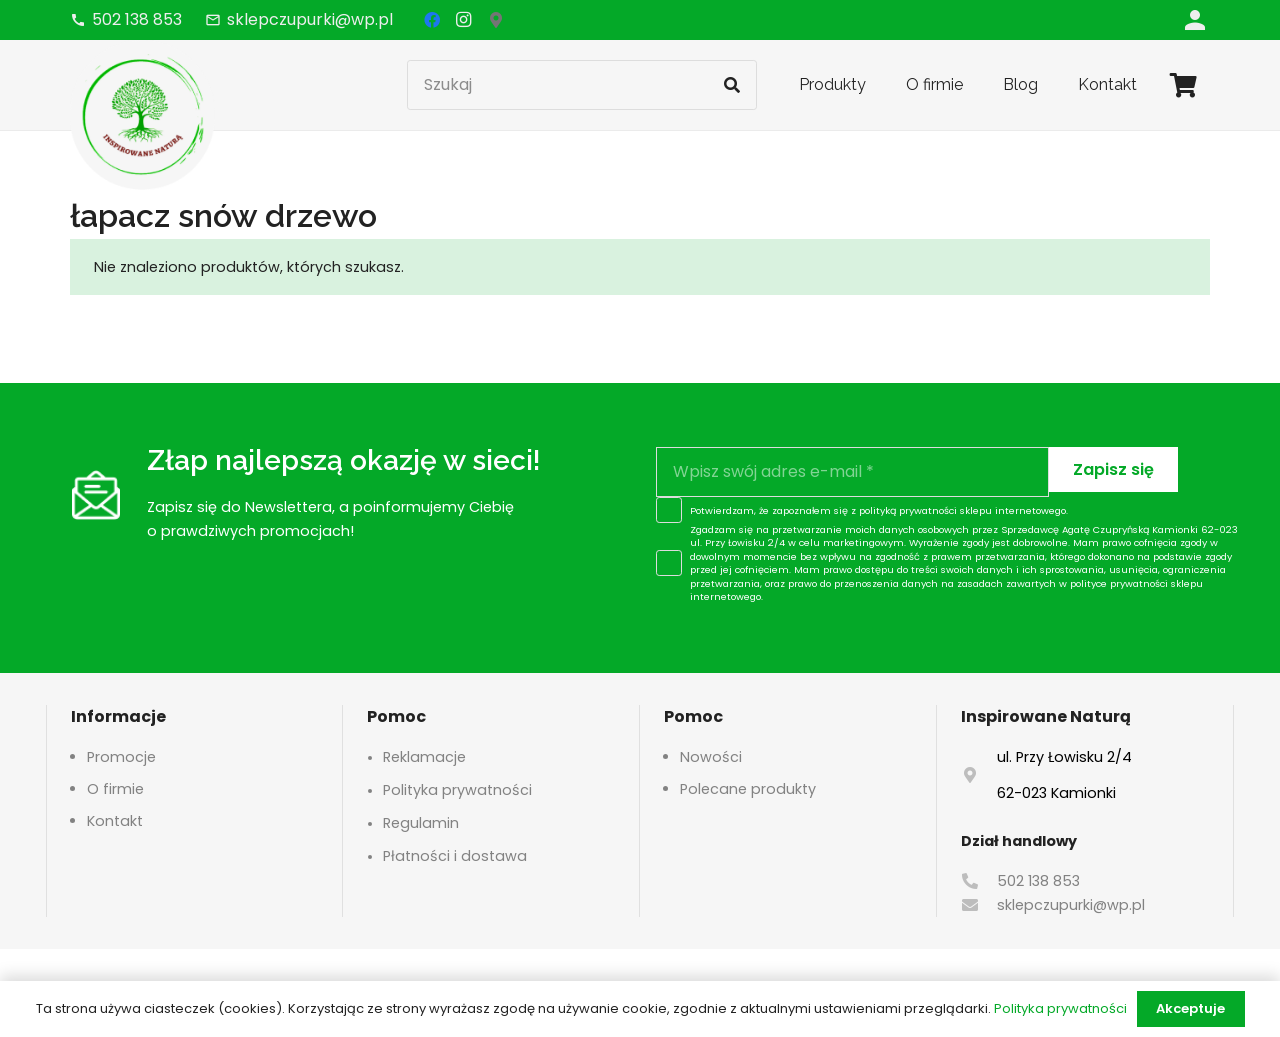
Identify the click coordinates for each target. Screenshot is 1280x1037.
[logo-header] (142, 115)
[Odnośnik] (1195, 19)
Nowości (711, 757)
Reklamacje (424, 757)
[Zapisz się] (1113, 469)
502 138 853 (1038, 881)
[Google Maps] (496, 20)
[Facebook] (432, 20)
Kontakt (115, 821)
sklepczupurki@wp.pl (1071, 905)
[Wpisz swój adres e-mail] (852, 472)
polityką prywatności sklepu (925, 510)
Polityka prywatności (457, 790)
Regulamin (421, 823)
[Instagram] (464, 20)
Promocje (121, 757)
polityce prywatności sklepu (1136, 583)
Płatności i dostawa (455, 856)
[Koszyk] (1183, 85)
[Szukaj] (582, 85)
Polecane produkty (748, 789)
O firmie (115, 789)
